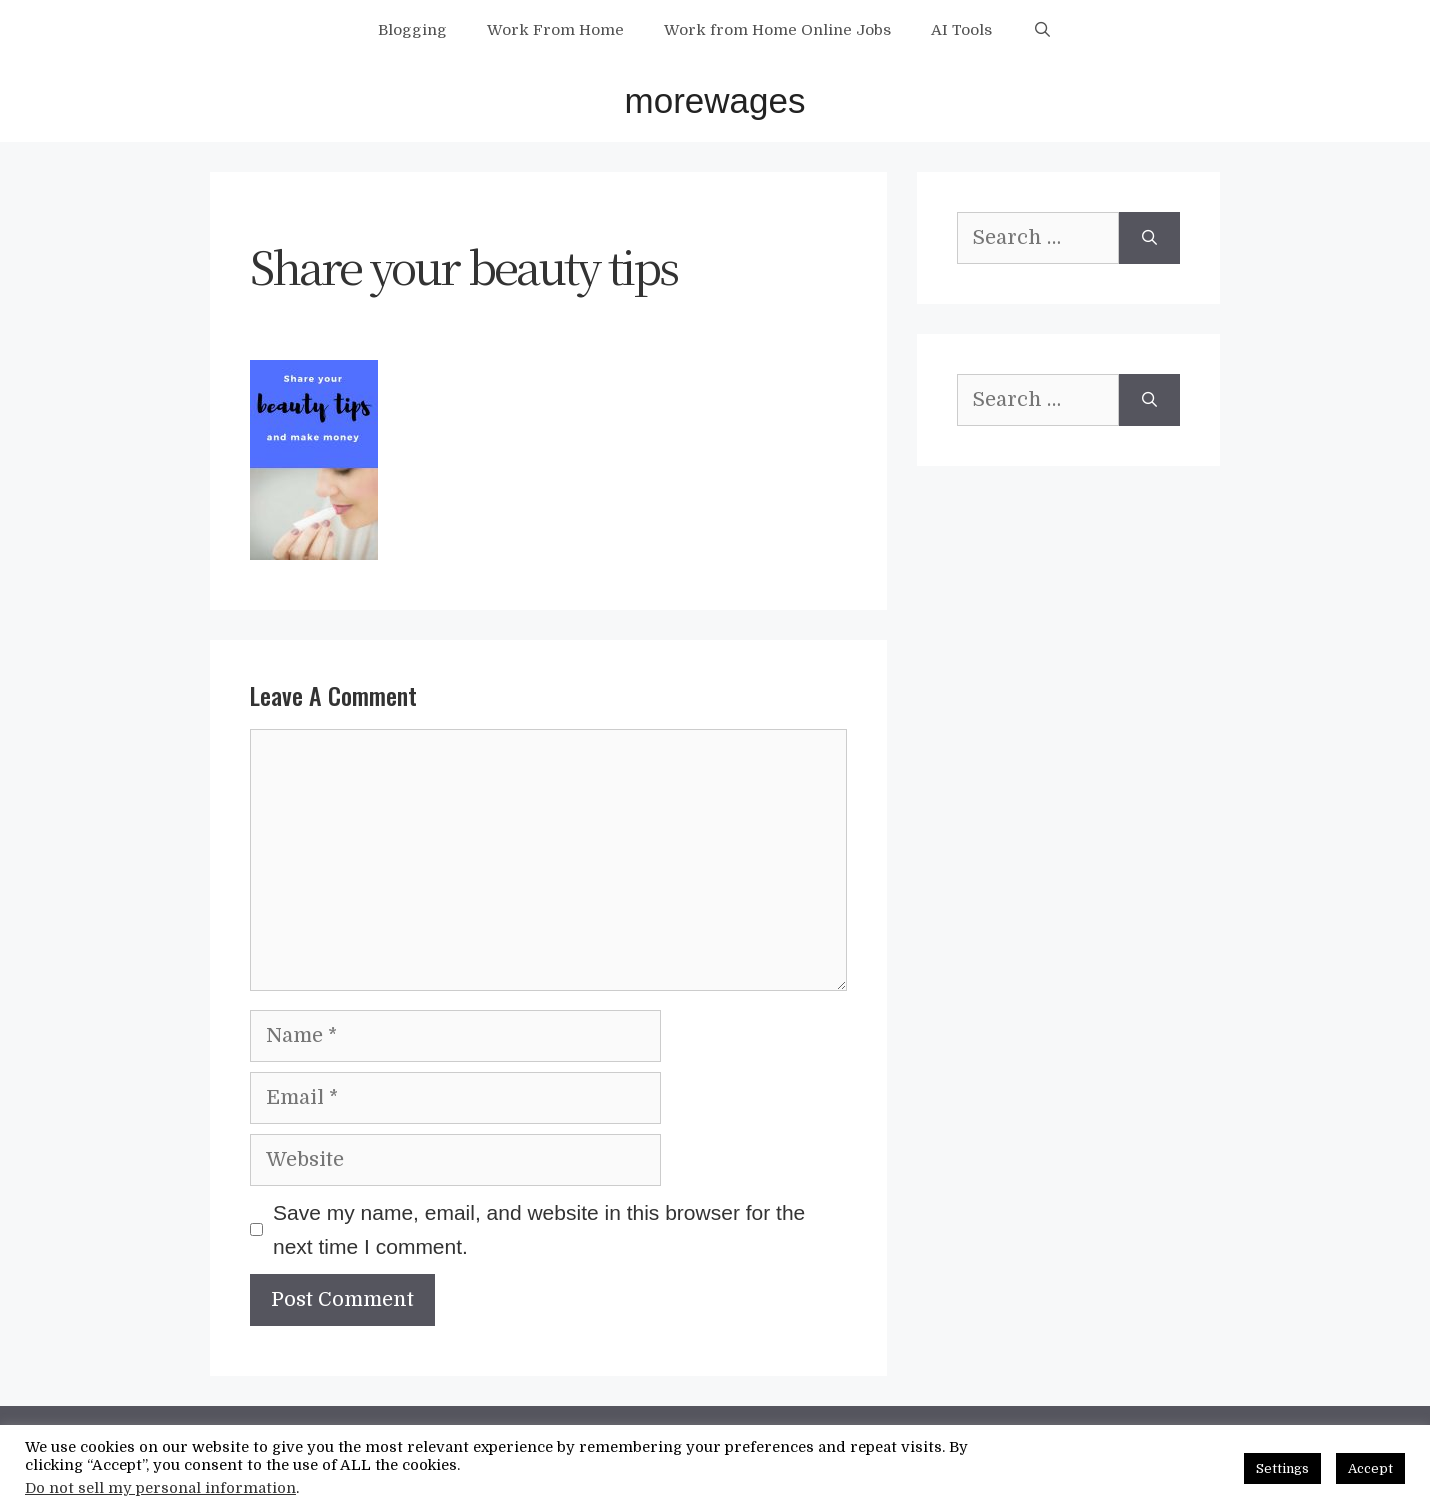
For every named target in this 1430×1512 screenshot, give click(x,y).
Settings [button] (1282, 1468)
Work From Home (555, 30)
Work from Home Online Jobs (777, 30)
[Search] (1149, 238)
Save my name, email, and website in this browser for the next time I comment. (539, 1229)
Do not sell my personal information (160, 1488)
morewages (715, 100)
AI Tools (961, 30)
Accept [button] (1370, 1468)
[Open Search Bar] (1041, 30)
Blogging (412, 30)
